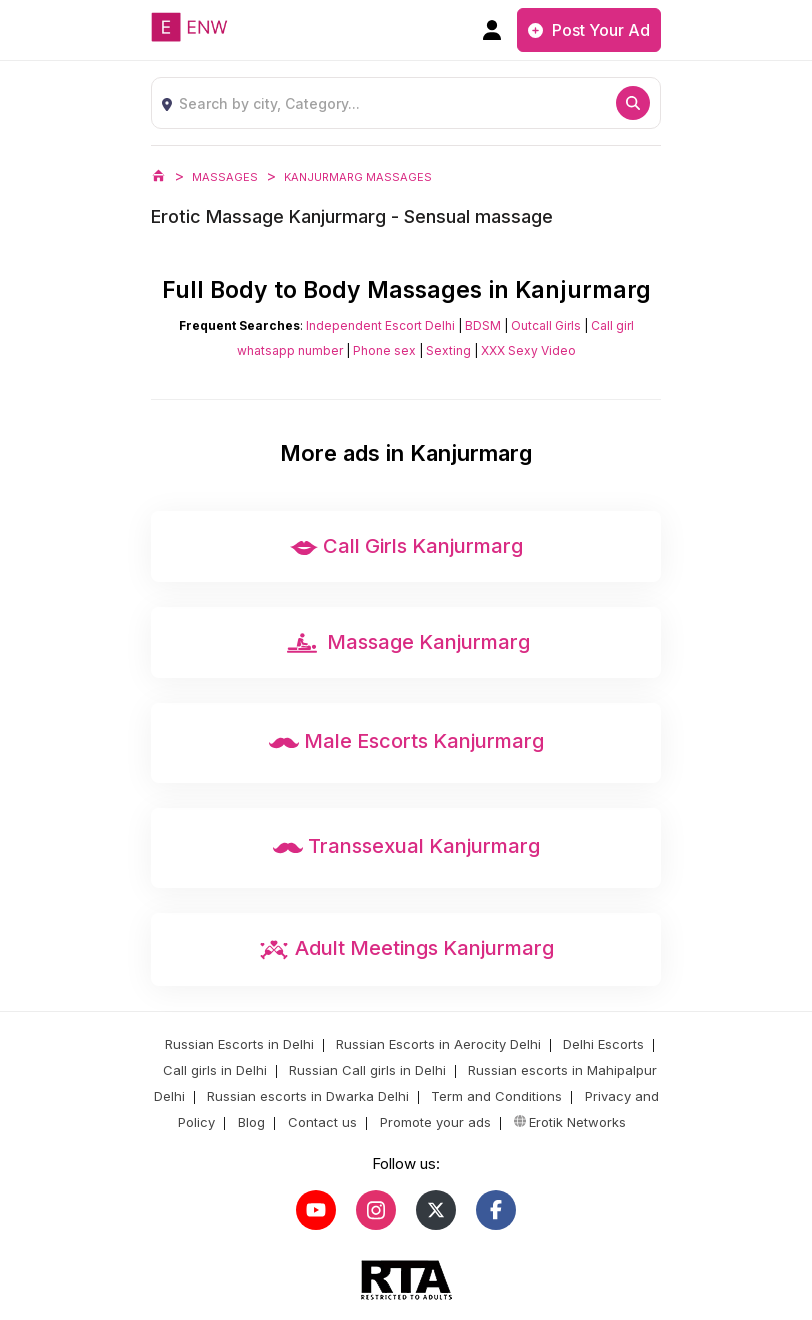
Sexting (448, 350)
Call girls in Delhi (215, 1070)
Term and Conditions (496, 1096)
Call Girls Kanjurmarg (406, 548)
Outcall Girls (546, 325)
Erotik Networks (568, 1122)
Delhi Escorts (603, 1044)
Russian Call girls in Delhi (367, 1070)
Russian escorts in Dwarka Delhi (308, 1096)
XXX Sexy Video (528, 350)
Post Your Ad (589, 30)
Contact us (320, 1122)
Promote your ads (433, 1122)
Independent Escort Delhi (380, 325)
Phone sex (384, 350)
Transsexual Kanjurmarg (406, 848)
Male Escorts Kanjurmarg (406, 743)
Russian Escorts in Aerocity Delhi (438, 1044)
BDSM (483, 325)
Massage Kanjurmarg (406, 643)
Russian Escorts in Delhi (239, 1044)
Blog (249, 1122)
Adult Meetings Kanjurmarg (406, 950)
